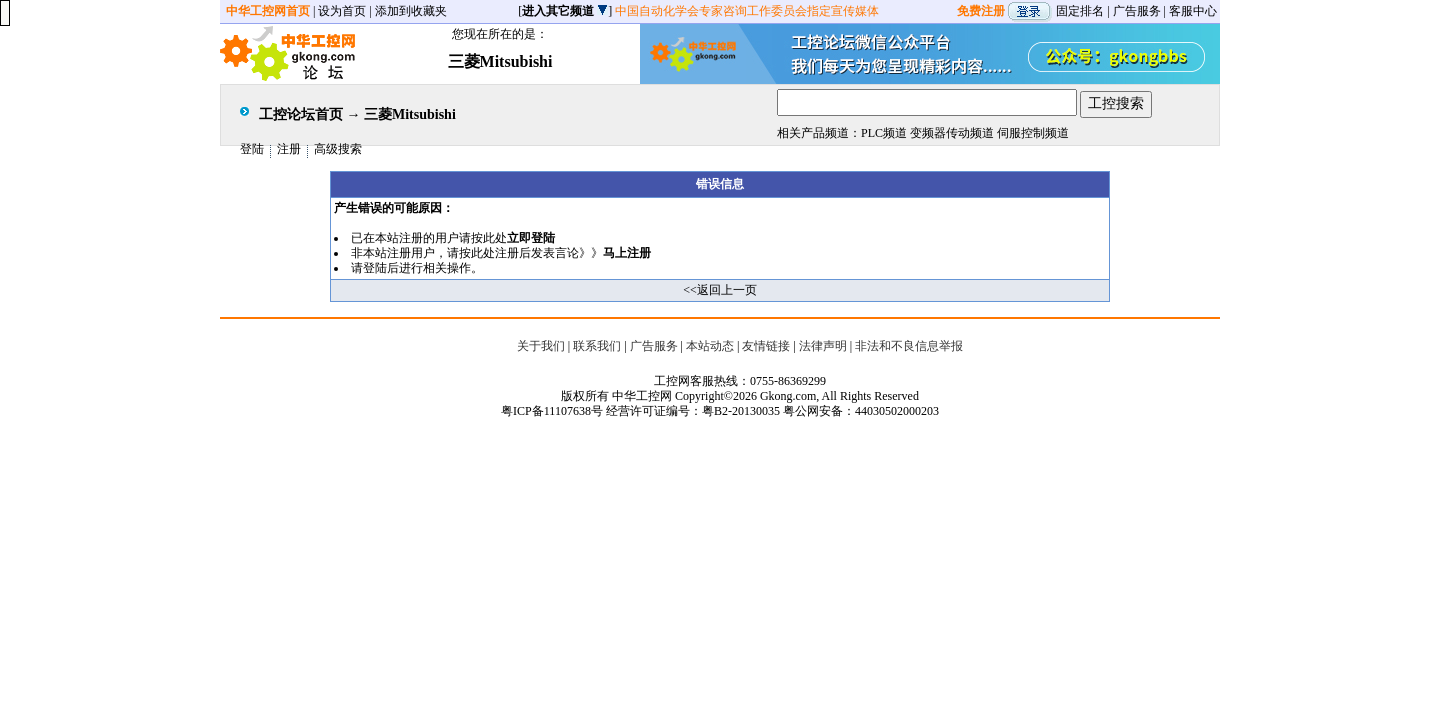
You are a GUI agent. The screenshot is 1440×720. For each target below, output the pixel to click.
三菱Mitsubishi (410, 114)
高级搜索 (338, 149)
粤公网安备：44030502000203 (861, 411)
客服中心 (1193, 11)
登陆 (252, 149)
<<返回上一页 (720, 290)
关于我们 (541, 346)
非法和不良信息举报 (909, 346)
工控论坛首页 (301, 114)
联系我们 (597, 346)
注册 (289, 149)
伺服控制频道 (1033, 133)
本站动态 (710, 346)
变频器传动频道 (952, 133)
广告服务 (1137, 11)
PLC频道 (884, 133)
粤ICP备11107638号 (552, 411)
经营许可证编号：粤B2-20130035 (693, 411)
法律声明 (823, 346)
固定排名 (1080, 11)
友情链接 (766, 346)
